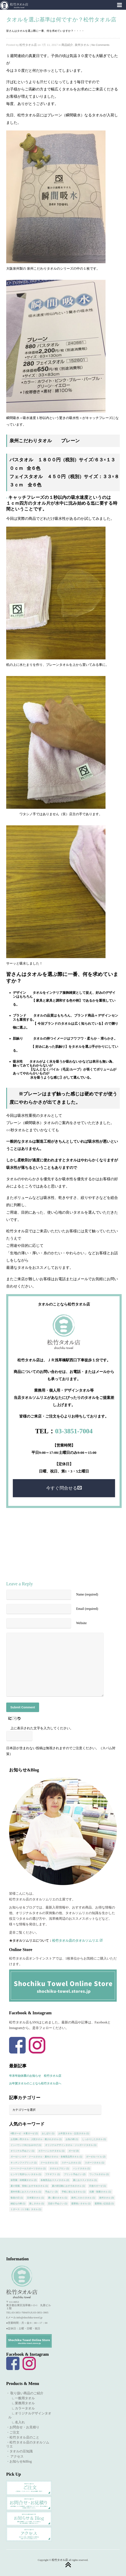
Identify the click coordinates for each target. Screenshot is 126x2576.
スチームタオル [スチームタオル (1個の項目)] (71, 2162)
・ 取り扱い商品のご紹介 (24, 2393)
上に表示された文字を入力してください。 (41, 1728)
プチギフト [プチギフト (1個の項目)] (52, 2174)
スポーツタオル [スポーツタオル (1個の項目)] (94, 2162)
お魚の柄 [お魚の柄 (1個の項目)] (72, 2139)
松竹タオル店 (28, 44)
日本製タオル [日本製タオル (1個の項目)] (35, 2197)
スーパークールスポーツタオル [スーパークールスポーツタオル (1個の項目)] (28, 2168)
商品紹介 (67, 44)
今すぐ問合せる (64, 1488)
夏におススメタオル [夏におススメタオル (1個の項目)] (85, 2180)
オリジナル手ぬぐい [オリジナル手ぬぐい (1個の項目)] (23, 2151)
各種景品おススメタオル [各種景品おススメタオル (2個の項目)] (55, 2180)
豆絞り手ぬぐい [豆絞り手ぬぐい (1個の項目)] (57, 2203)
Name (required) (87, 1594)
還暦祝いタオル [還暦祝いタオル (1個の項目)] (81, 2203)
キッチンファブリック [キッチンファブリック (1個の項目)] (24, 2162)
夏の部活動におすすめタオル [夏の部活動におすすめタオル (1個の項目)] (68, 2186)
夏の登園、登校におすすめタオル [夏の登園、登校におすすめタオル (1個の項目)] (29, 2186)
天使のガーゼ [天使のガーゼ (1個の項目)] (97, 2186)
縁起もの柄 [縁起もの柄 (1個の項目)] (18, 2203)
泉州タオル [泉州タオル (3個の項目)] (106, 2197)
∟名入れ (16, 2422)
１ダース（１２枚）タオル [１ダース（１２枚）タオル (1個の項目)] (26, 2209)
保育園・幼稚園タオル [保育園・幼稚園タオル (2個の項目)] (24, 2180)
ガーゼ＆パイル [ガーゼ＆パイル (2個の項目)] (96, 2156)
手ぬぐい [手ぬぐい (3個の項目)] (51, 2191)
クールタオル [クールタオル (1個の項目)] (49, 2162)
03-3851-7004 (73, 1431)
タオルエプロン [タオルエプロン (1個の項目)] (59, 2168)
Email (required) (87, 1608)
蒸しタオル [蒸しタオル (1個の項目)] (36, 2203)
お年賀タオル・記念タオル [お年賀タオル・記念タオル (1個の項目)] (73, 2133)
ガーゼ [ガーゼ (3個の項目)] (73, 2151)
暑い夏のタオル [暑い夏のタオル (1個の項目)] (57, 2197)
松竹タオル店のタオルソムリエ (77, 1940)
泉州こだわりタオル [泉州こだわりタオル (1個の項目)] (83, 2197)
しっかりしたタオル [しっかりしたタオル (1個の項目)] (94, 2139)
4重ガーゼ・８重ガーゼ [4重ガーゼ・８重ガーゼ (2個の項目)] (24, 2133)
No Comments (100, 44)
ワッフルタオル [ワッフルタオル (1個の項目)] (99, 2174)
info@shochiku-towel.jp (29, 2317)
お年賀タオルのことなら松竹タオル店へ (35, 2083)
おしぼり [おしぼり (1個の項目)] (48, 2133)
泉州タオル (82, 44)
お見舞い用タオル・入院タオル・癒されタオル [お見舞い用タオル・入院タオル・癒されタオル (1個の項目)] (36, 2139)
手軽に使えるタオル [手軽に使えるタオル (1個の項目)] (74, 2191)
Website (81, 1623)
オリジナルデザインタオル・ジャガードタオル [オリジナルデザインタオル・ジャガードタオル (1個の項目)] (70, 2145)
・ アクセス (15, 2456)
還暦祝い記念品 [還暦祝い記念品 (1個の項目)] (104, 2203)
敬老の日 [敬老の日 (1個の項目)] (17, 2197)
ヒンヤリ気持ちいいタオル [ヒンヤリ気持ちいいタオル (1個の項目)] (26, 2174)
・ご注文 (12, 2432)
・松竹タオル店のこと (22, 2437)
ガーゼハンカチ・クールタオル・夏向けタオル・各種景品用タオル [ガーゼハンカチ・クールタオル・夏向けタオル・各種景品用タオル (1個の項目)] (46, 2156)
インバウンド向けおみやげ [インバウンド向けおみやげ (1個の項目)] (26, 2145)
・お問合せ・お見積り (22, 2427)
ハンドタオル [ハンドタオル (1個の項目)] (81, 2168)
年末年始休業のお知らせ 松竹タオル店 (35, 2075)
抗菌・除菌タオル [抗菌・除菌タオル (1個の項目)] (100, 2191)
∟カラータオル (21, 2408)
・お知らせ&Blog (19, 2461)
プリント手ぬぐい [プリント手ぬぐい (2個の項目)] (75, 2174)
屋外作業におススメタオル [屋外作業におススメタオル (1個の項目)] (26, 2191)
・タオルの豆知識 (19, 2451)
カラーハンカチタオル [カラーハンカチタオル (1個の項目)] (51, 2151)
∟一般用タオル (21, 2398)
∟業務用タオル (21, 2403)
